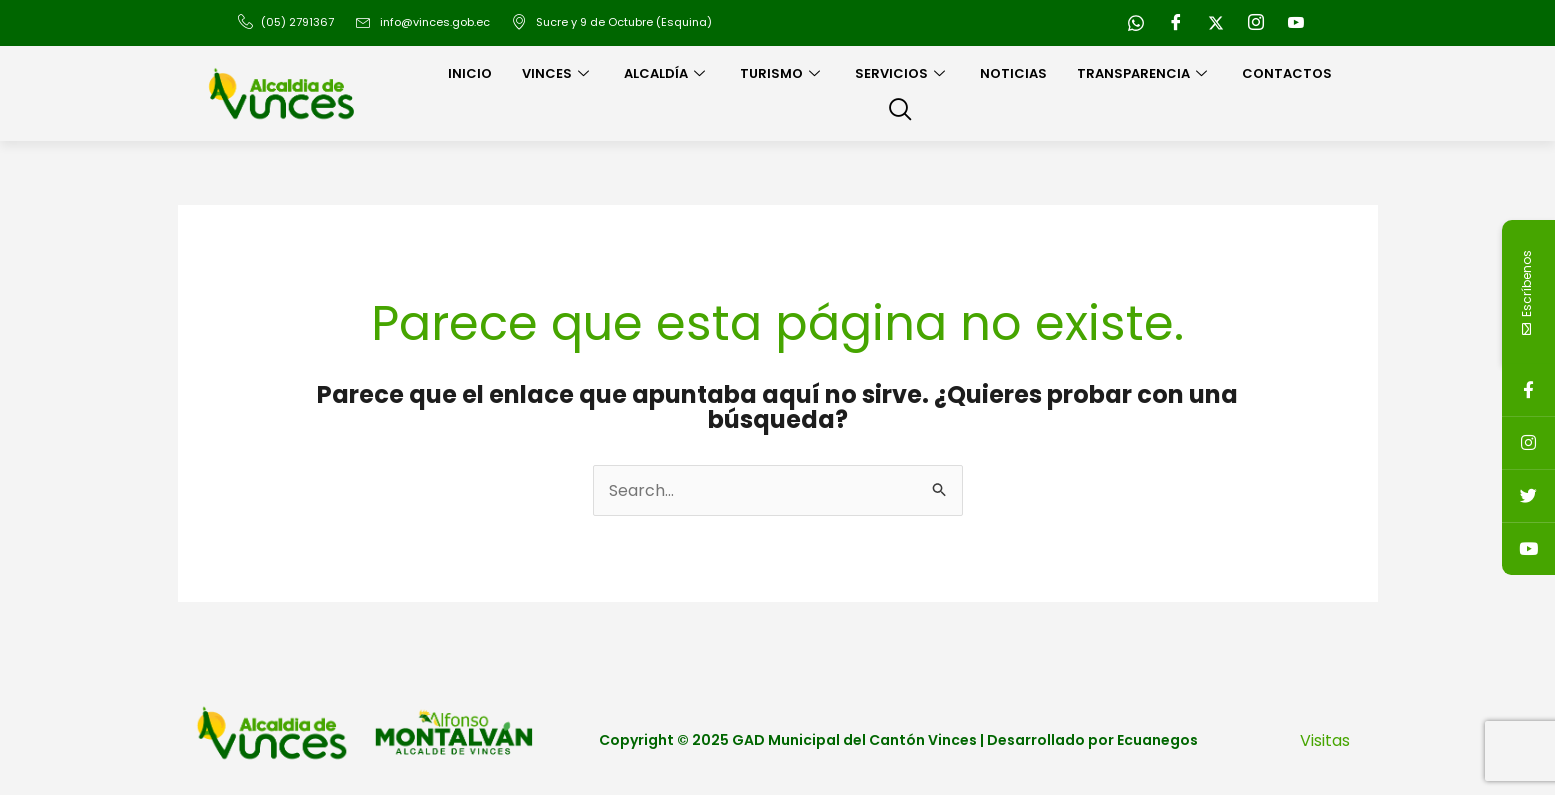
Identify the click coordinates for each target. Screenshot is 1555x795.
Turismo (782, 73)
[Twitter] (1216, 23)
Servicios (902, 73)
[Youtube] (1296, 23)
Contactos (1287, 73)
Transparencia (1144, 73)
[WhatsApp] (1136, 23)
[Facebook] (1176, 23)
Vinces (558, 73)
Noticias (1013, 73)
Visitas (1325, 740)
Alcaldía (667, 73)
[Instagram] (1256, 23)
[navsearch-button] (900, 111)
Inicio (470, 73)
